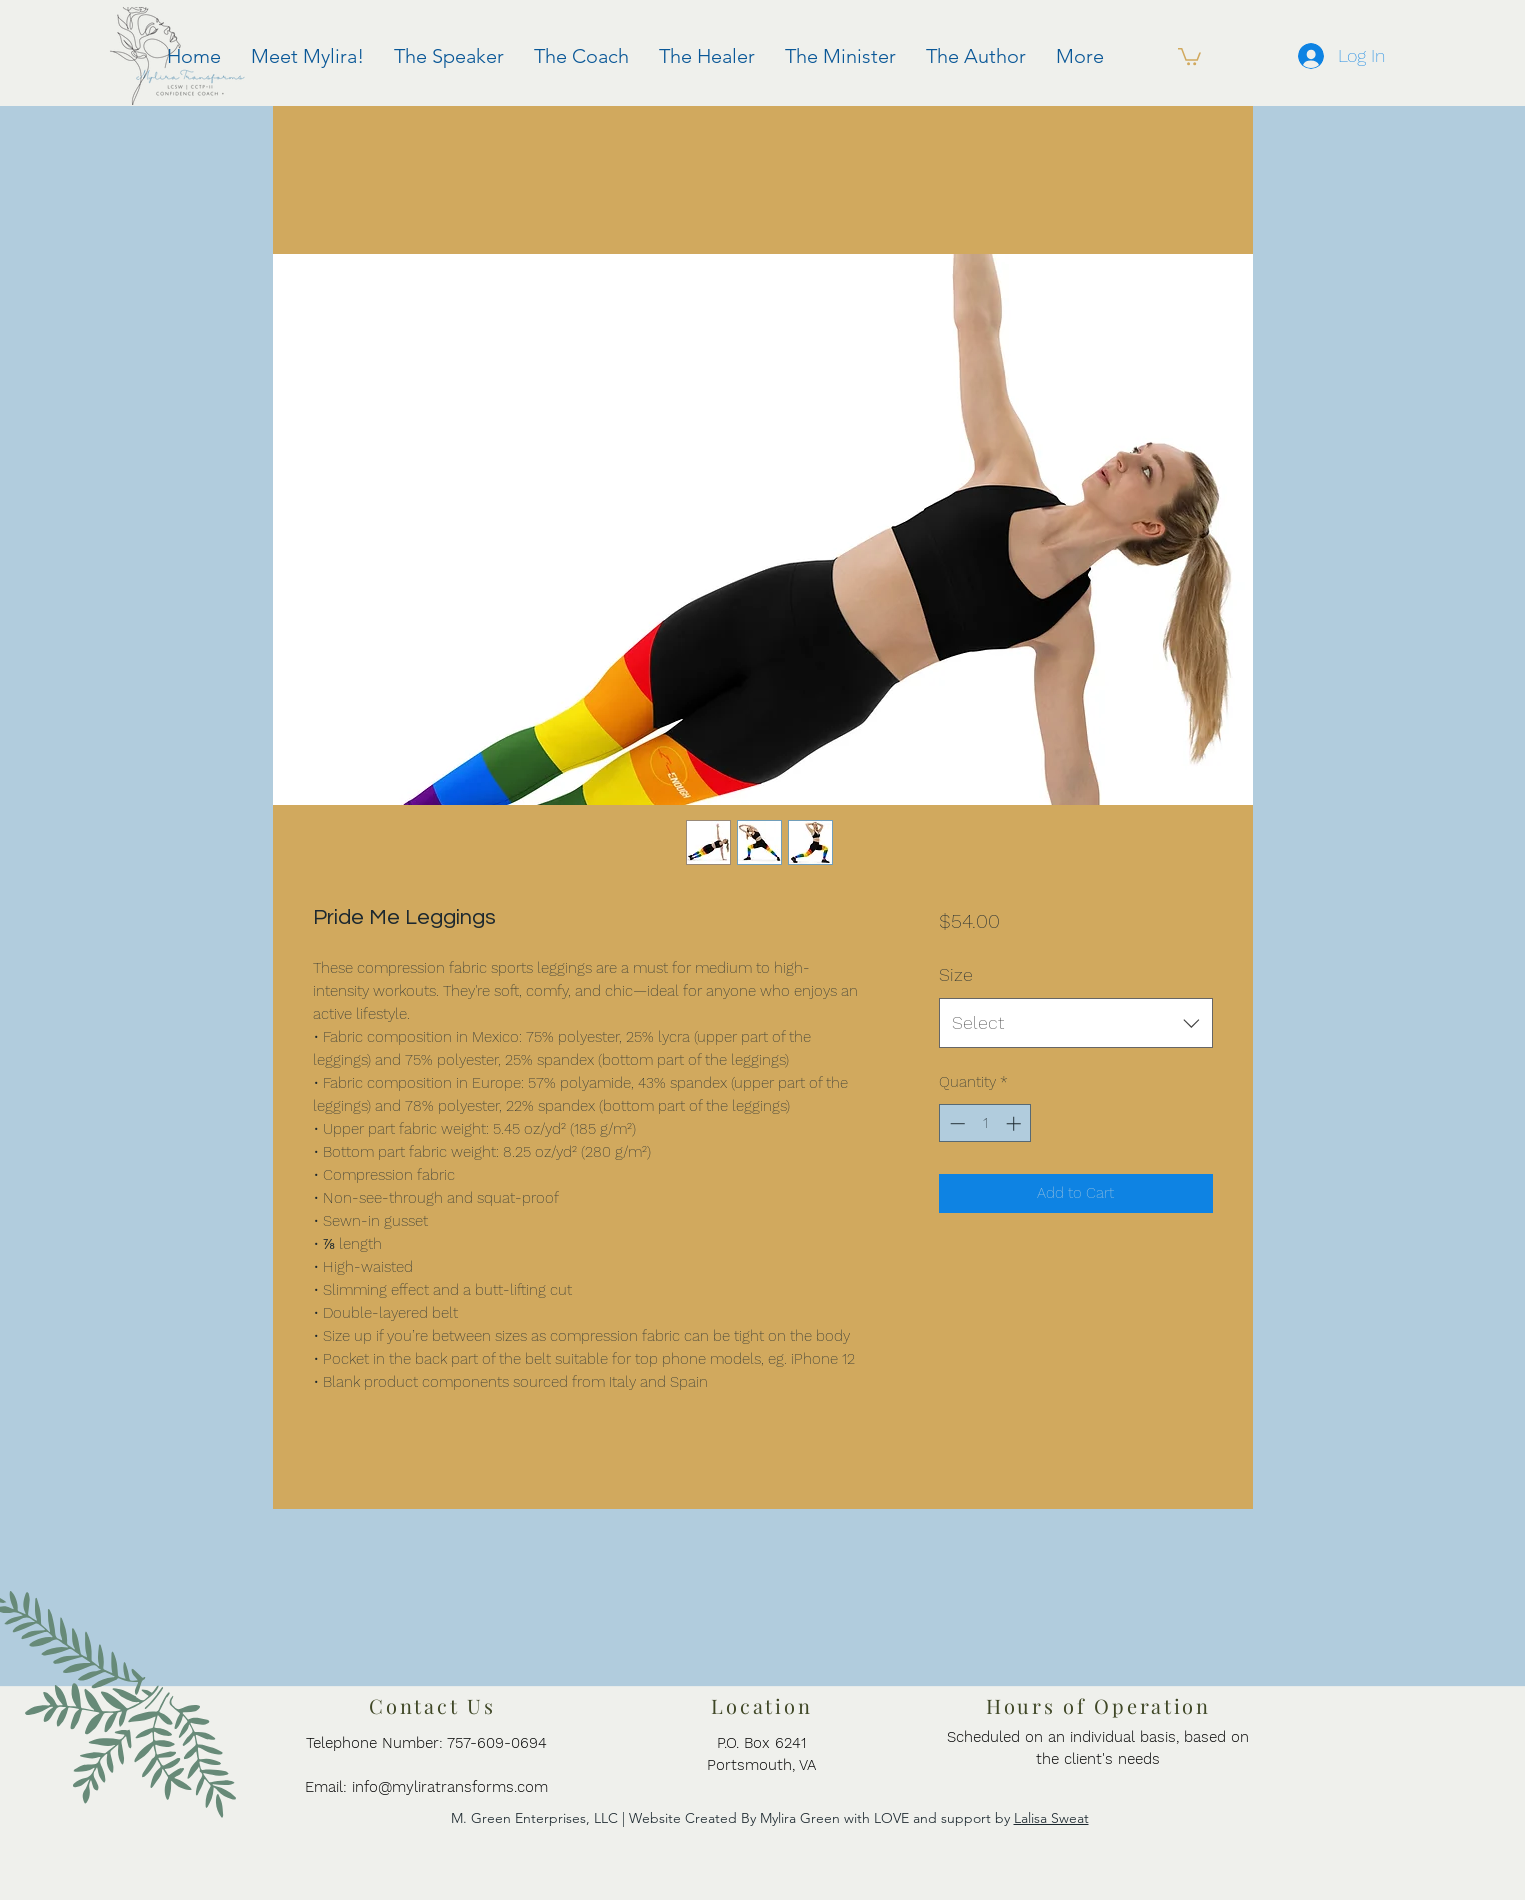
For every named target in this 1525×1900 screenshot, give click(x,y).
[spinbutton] (985, 1123)
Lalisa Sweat (1051, 1818)
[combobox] (1075, 1023)
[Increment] (1015, 1123)
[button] (1189, 55)
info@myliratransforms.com (450, 1787)
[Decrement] (955, 1123)
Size (956, 974)
